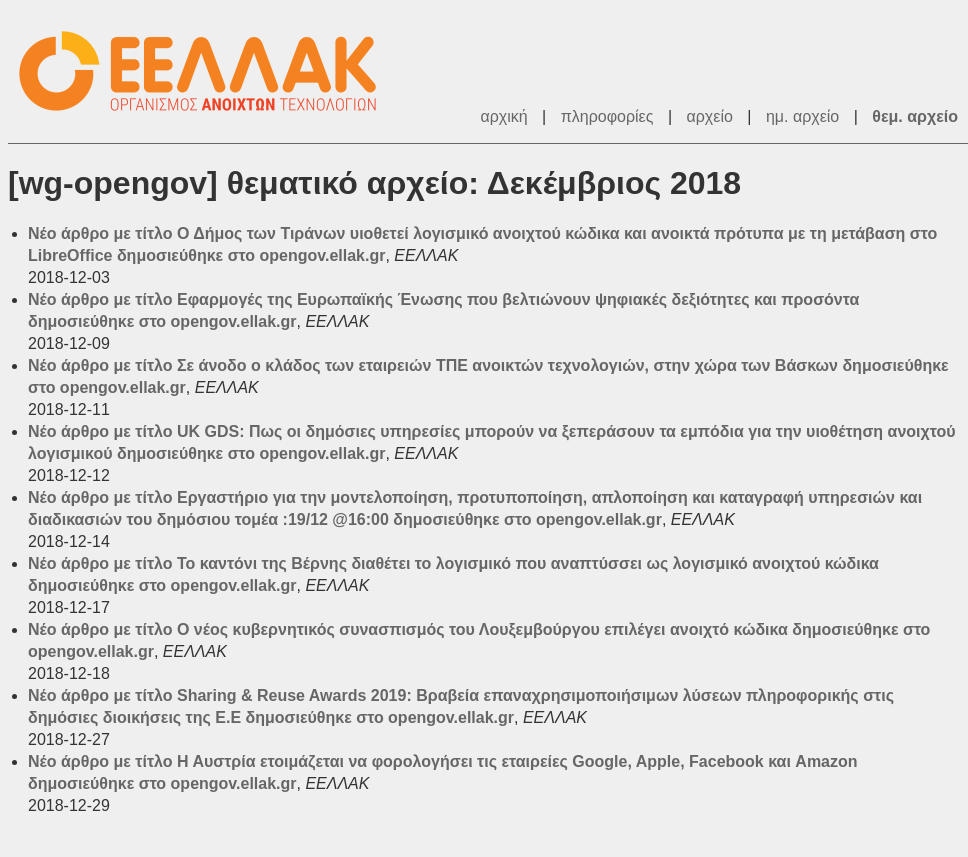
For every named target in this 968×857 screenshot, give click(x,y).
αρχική (503, 116)
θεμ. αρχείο (915, 116)
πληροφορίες (607, 116)
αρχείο (710, 116)
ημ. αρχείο (802, 116)
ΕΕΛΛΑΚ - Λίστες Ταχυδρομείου (208, 71)
